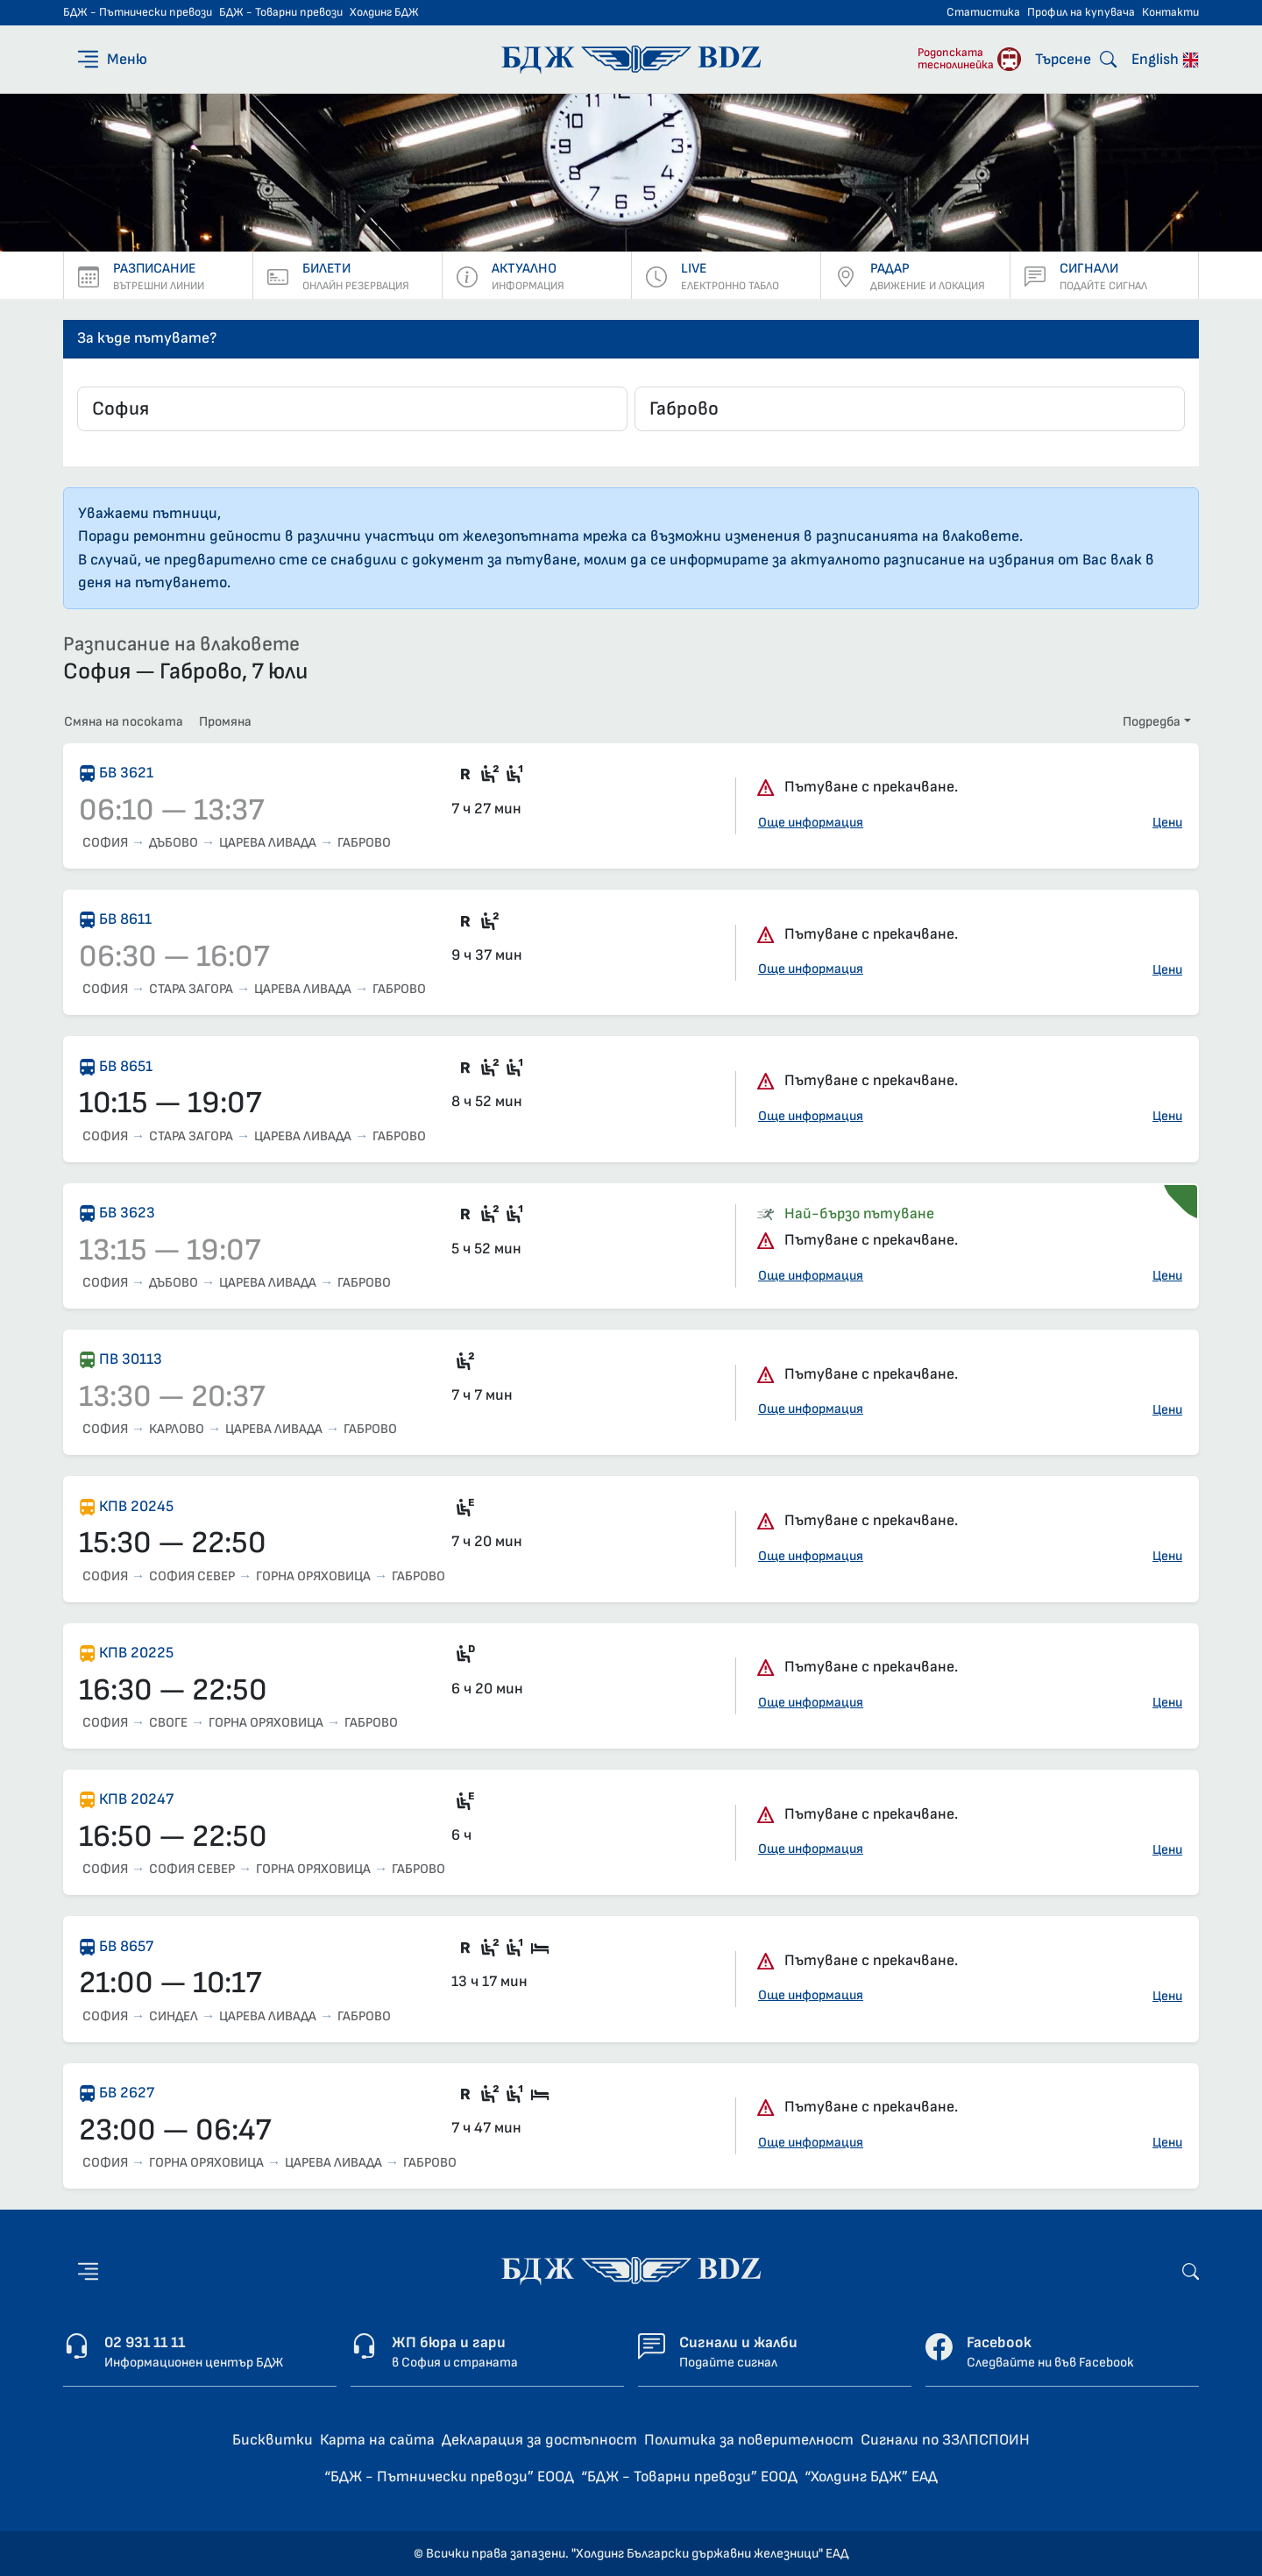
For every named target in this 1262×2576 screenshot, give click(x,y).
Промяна (225, 721)
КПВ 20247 (136, 1799)
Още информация (810, 822)
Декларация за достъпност (539, 2440)
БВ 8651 (125, 1066)
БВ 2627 (126, 2092)
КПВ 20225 (136, 1652)
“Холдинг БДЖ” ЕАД (871, 2476)
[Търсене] (1076, 59)
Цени (1167, 822)
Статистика (983, 12)
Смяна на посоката (123, 721)
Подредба (1151, 721)
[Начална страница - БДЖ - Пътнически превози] (631, 2270)
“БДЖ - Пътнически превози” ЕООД (449, 2476)
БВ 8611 (125, 919)
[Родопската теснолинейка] (969, 59)
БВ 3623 (127, 1212)
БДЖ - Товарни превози (281, 12)
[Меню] (111, 59)
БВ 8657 (126, 1946)
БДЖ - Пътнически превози (137, 12)
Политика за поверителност (749, 2440)
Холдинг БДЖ (384, 12)
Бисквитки (272, 2440)
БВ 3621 (126, 772)
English (1165, 59)
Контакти (1170, 12)
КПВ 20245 (136, 1506)
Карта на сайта (377, 2440)
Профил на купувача (1081, 12)
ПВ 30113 (130, 1359)
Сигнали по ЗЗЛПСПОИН (945, 2440)
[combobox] (352, 409)
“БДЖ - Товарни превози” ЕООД (689, 2476)
